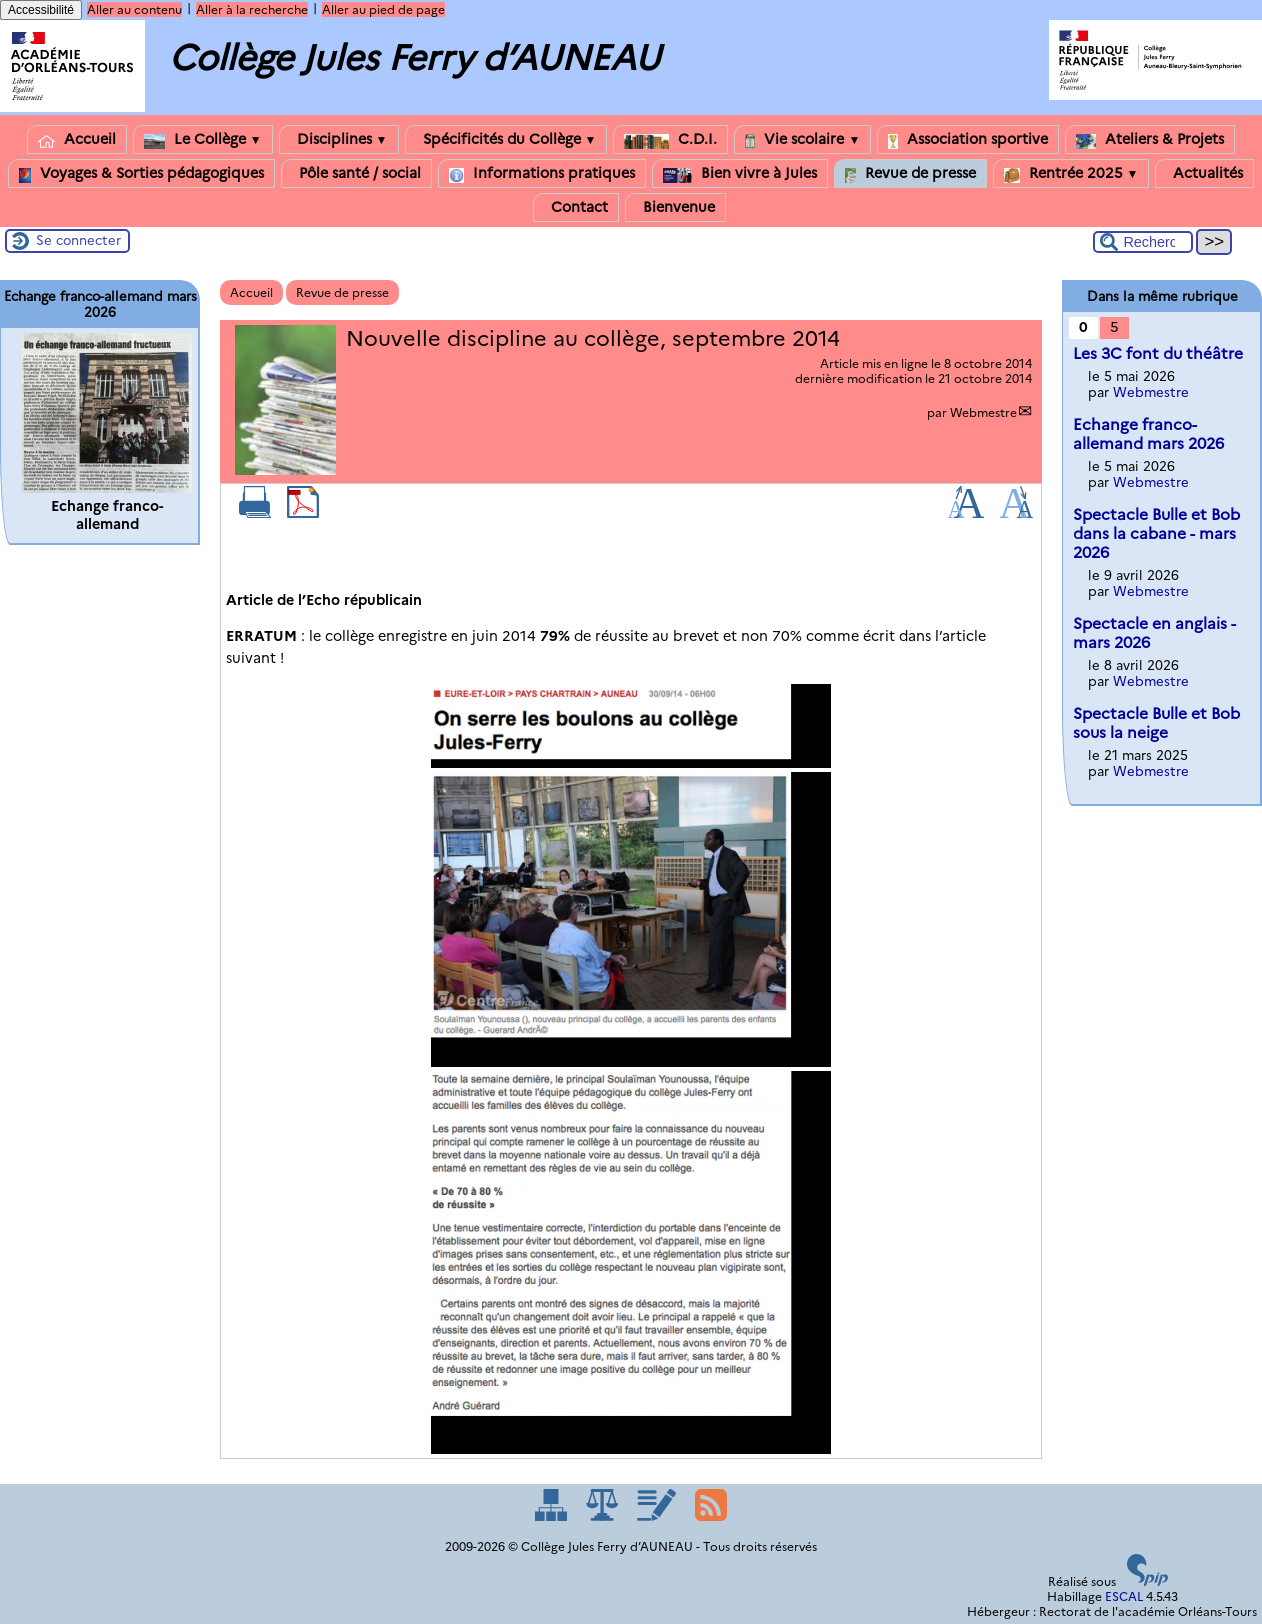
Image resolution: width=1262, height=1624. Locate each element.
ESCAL (1124, 1596)
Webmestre (983, 412)
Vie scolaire (802, 139)
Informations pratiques (542, 173)
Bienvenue (675, 207)
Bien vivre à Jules (740, 173)
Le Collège (203, 139)
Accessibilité (41, 10)
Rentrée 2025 (1071, 173)
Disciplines (339, 139)
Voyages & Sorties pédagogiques (141, 173)
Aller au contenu (134, 9)
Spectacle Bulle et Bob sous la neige (1156, 723)
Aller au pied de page (383, 9)
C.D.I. (670, 139)
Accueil (77, 139)
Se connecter (78, 240)
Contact (576, 207)
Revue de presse (910, 173)
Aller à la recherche (252, 9)
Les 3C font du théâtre (1158, 353)
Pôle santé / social (356, 173)
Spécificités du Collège (506, 139)
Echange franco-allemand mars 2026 (1148, 434)
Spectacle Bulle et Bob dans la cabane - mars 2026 (1156, 533)
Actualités (1204, 173)
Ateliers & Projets (1150, 139)
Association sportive (968, 139)
